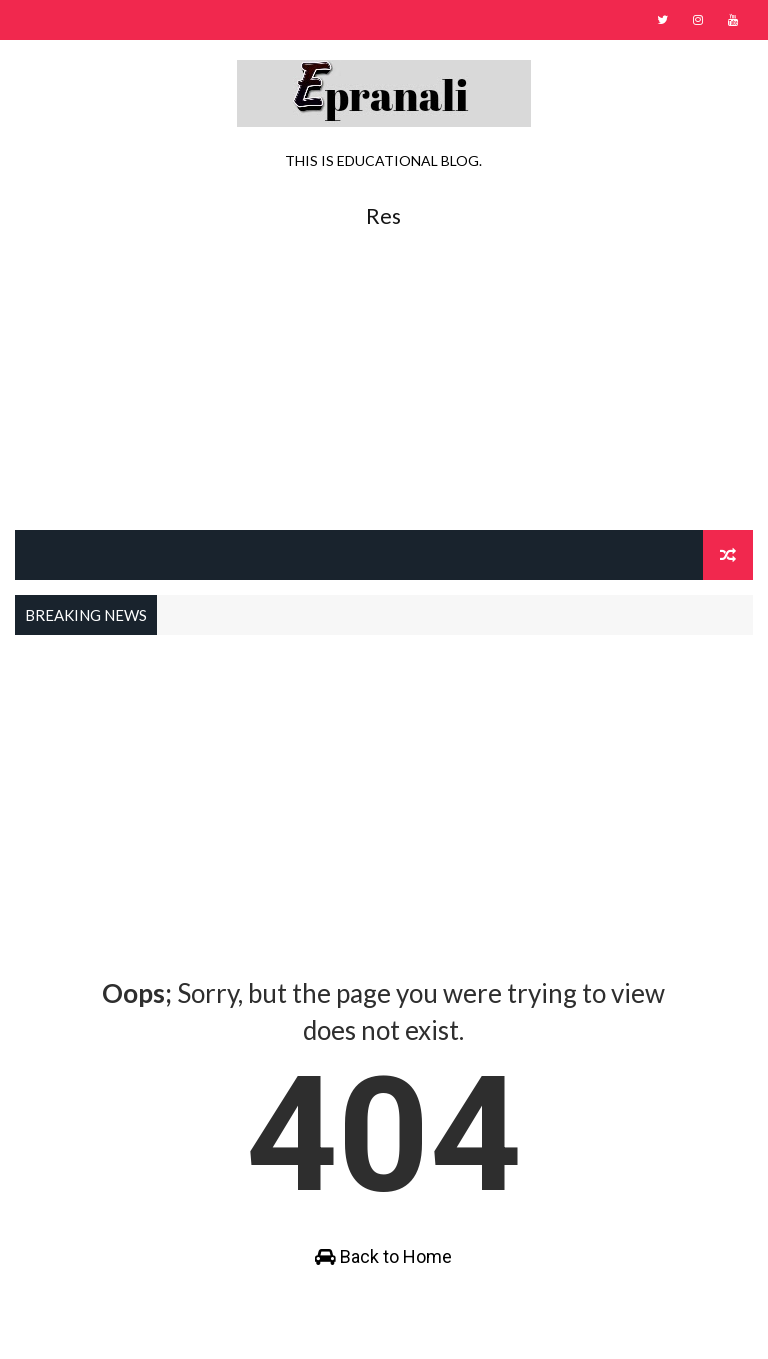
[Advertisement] (383, 370)
